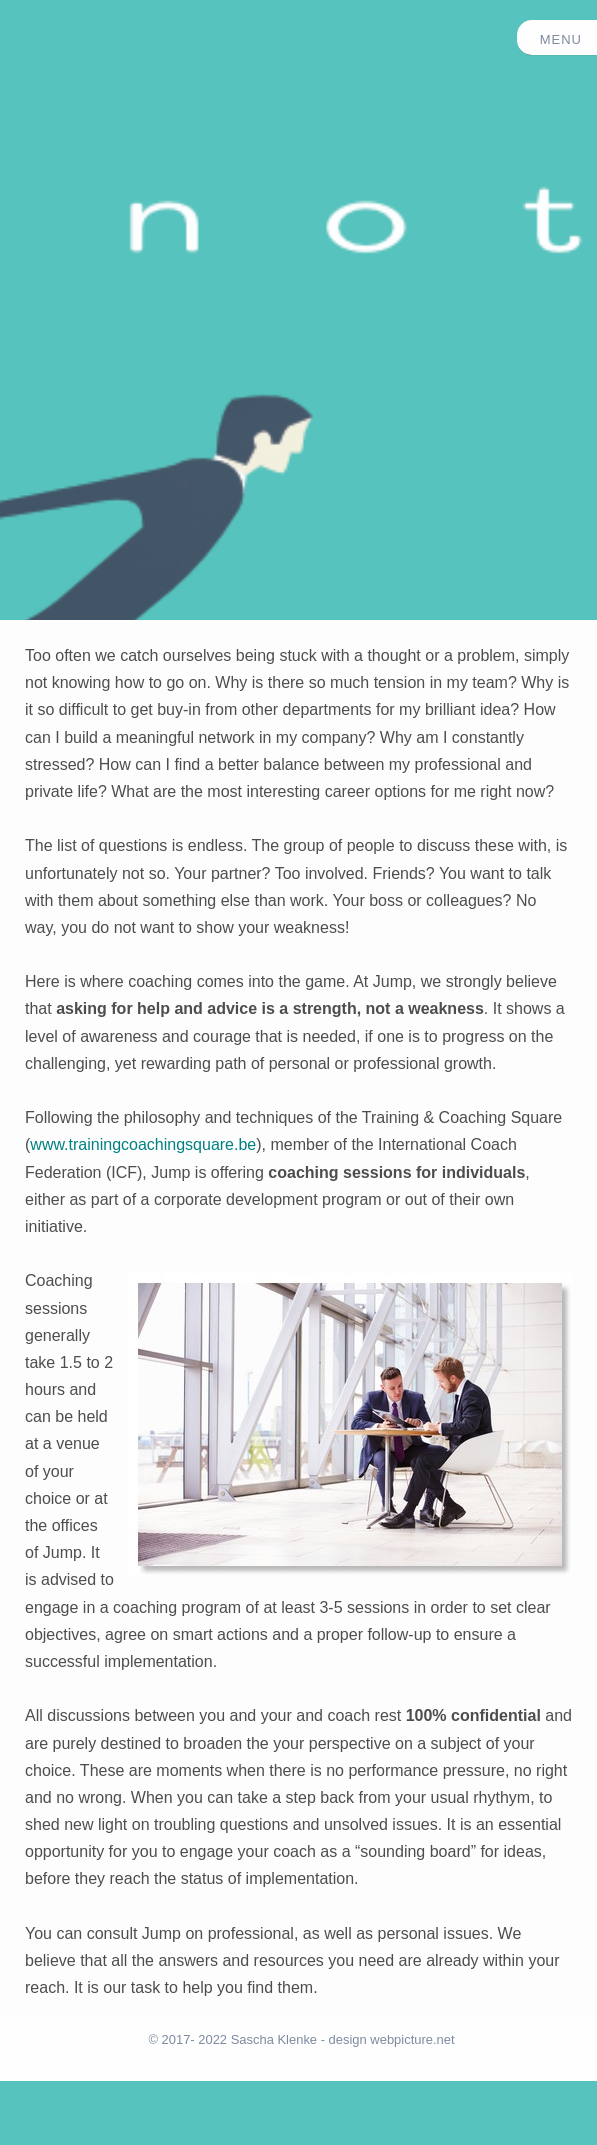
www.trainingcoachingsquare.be (143, 1144)
